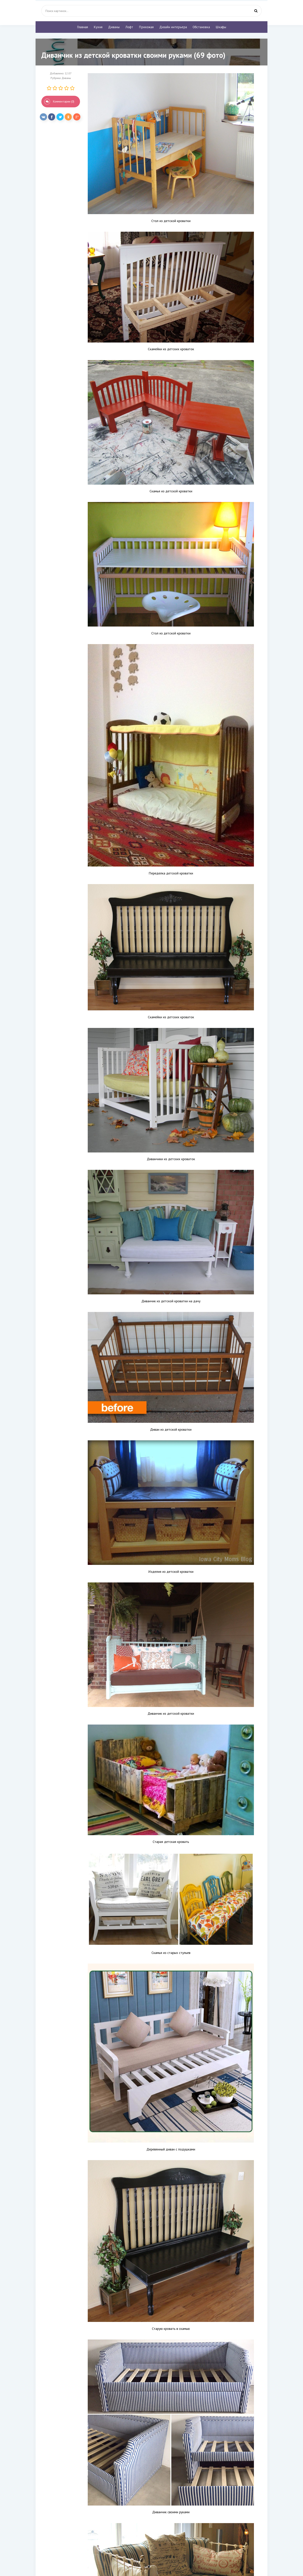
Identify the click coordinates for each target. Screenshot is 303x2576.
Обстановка (201, 27)
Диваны (114, 27)
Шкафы (221, 27)
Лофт (129, 27)
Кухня (98, 27)
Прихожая (146, 27)
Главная (82, 27)
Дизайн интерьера (173, 27)
